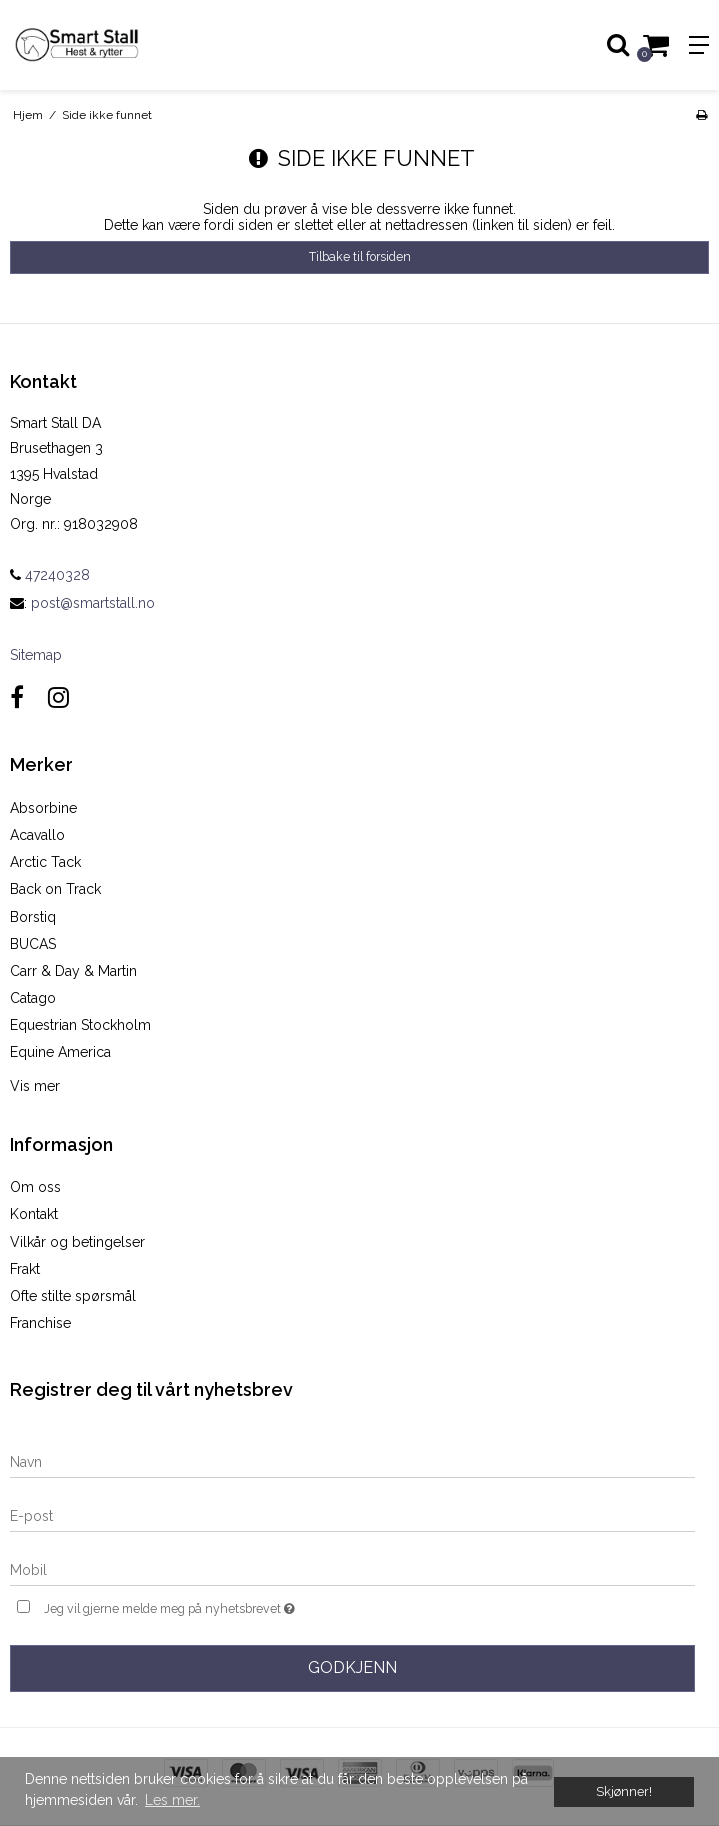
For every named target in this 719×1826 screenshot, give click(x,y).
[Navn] (352, 1461)
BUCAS (33, 944)
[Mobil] (352, 1569)
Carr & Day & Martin (73, 971)
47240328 (50, 575)
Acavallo (37, 835)
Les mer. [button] (172, 1800)
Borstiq (33, 917)
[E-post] (352, 1515)
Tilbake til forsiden (360, 256)
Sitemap (36, 655)
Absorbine (43, 808)
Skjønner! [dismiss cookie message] (624, 1791)
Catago (33, 998)
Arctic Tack (45, 862)
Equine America (60, 1052)
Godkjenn (352, 1667)
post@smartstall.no (93, 603)
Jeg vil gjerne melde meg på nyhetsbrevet (218, 1606)
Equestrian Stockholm (80, 1025)
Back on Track (55, 889)
